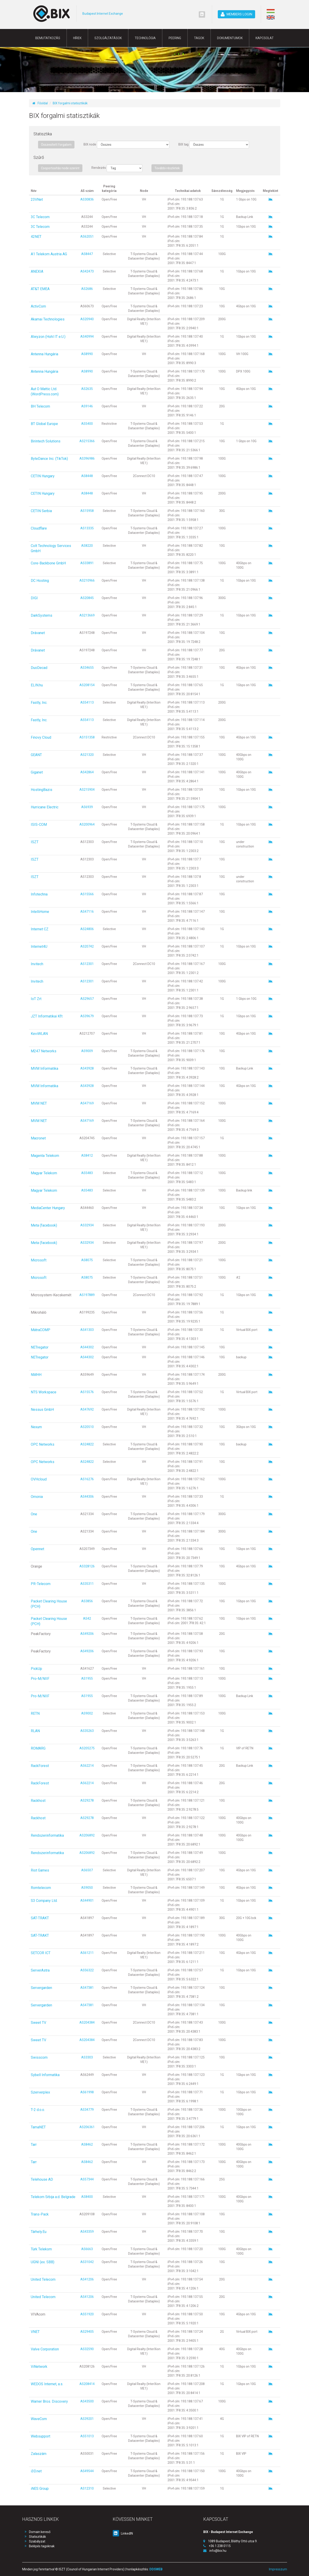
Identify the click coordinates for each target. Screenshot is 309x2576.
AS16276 (87, 1479)
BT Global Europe (44, 424)
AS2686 (87, 289)
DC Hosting (40, 580)
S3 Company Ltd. (44, 1900)
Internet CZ (39, 929)
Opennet (37, 1549)
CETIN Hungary (43, 476)
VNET (35, 2332)
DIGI (34, 598)
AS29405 (87, 2331)
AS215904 (87, 789)
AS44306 (87, 1496)
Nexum (36, 1427)
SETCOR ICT (40, 1953)
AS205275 (87, 1748)
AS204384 (87, 2022)
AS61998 (87, 2092)
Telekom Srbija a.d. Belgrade (53, 2197)
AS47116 (87, 911)
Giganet (37, 772)
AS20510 (87, 1427)
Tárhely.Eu (38, 2232)
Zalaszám (38, 2454)
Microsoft (38, 1260)
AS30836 (87, 199)
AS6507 (87, 1870)
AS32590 (87, 2349)
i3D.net (36, 2471)
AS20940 (87, 319)
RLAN (35, 1731)
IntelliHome (40, 912)
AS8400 (87, 2197)
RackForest (40, 1766)
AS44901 (87, 1900)
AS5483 (87, 1173)
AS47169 (87, 1103)
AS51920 (87, 2314)
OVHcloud (39, 1479)
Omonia (37, 1497)
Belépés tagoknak (42, 2546)
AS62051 (87, 236)
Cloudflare (39, 528)
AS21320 (87, 755)
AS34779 (87, 2109)
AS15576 (87, 1392)
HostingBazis (41, 790)
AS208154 (87, 685)
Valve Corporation (45, 2349)
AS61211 (87, 1953)
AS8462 (87, 2144)
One (34, 1514)
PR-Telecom (40, 1584)
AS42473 (87, 271)
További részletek (167, 168)
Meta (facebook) (44, 1225)
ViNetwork (39, 2366)
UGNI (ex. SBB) (42, 2262)
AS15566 (87, 894)
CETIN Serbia (41, 511)
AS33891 (87, 563)
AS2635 (87, 389)
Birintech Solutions (45, 441)
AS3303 (87, 2057)
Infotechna (39, 894)
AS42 (87, 1618)
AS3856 (87, 1601)
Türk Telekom (41, 2249)
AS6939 (87, 807)
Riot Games (40, 1870)
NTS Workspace (43, 1392)
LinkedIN (123, 2533)
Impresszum (278, 2569)
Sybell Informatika (45, 2075)
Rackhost (38, 1800)
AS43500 (87, 2401)
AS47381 (87, 1987)
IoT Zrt (36, 999)
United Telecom (43, 2279)
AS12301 (87, 964)
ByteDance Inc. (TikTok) (49, 458)
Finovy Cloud (41, 737)
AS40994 (87, 336)
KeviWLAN (39, 1033)
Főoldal (40, 103)
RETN (35, 1713)
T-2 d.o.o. (38, 2110)
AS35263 (87, 1731)
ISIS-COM (39, 824)
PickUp (36, 1668)
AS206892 (87, 1835)
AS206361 (87, 2127)
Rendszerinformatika (47, 1835)
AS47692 (87, 1409)
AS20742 (87, 946)
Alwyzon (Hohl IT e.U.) (48, 336)
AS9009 (87, 1051)
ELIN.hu (37, 685)
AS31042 (87, 2262)
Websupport (40, 2436)
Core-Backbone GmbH (48, 563)
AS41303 (87, 1330)
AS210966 (87, 580)
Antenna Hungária (44, 354)
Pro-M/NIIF (40, 1678)
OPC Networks (42, 1444)
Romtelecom (41, 1888)
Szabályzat (37, 2541)
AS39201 (87, 2419)
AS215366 (87, 441)
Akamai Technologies (48, 319)
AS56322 (87, 1970)
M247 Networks (43, 1051)
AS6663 (87, 2249)
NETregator (39, 1347)
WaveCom (39, 2419)
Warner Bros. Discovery (49, 2401)
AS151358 (87, 737)
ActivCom (38, 306)
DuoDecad (39, 668)
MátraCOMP (40, 1330)
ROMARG (38, 1748)
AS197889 (87, 1295)
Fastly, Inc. (39, 702)
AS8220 (87, 545)
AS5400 (87, 423)
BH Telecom (40, 406)
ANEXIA (37, 271)
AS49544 (87, 2471)
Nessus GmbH (42, 1409)
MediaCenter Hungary (48, 1208)
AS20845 (87, 598)
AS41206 (87, 2279)
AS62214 (87, 1765)
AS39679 (87, 1016)
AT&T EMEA (40, 289)
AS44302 (87, 1347)
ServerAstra (40, 1970)
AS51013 (87, 2436)
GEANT (36, 755)
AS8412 (87, 1155)
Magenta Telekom (45, 1155)
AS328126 (87, 1566)
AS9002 (87, 1713)
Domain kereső (39, 2532)
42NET (36, 236)
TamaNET (38, 2127)
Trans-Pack (40, 2214)
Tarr (34, 2144)
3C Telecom (40, 217)
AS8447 (87, 254)
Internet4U (39, 946)
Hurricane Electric (44, 807)
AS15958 (87, 511)
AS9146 (87, 406)
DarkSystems (41, 615)
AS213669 (87, 615)
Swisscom (39, 2057)
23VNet (37, 199)
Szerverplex (40, 2092)
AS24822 (87, 1444)
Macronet (38, 1138)
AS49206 (87, 1633)
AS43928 (87, 1068)
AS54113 (87, 702)
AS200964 (87, 824)
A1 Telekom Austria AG (49, 254)
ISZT (34, 842)
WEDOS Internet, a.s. (47, 2384)
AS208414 (87, 2384)
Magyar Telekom (44, 1173)
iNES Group (40, 2488)
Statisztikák (37, 2536)
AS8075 (87, 1260)
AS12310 (87, 2488)
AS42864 (87, 772)
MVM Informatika (44, 1068)
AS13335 (87, 528)
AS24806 (87, 929)
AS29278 (87, 1800)
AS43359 (87, 2231)
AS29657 (87, 998)
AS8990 (87, 354)
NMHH (36, 1375)
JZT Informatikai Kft (46, 1016)
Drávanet (38, 633)
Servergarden (41, 1988)
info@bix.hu (217, 2550)
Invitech (37, 964)
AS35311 (87, 1583)
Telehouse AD (42, 2179)
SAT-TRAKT (40, 1918)
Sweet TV (38, 2022)
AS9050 (87, 1887)
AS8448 (87, 476)
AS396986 (87, 458)
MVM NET (39, 1103)
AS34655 (87, 667)
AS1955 (87, 1678)
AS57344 (87, 2179)
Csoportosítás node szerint (60, 168)
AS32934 (87, 1225)
